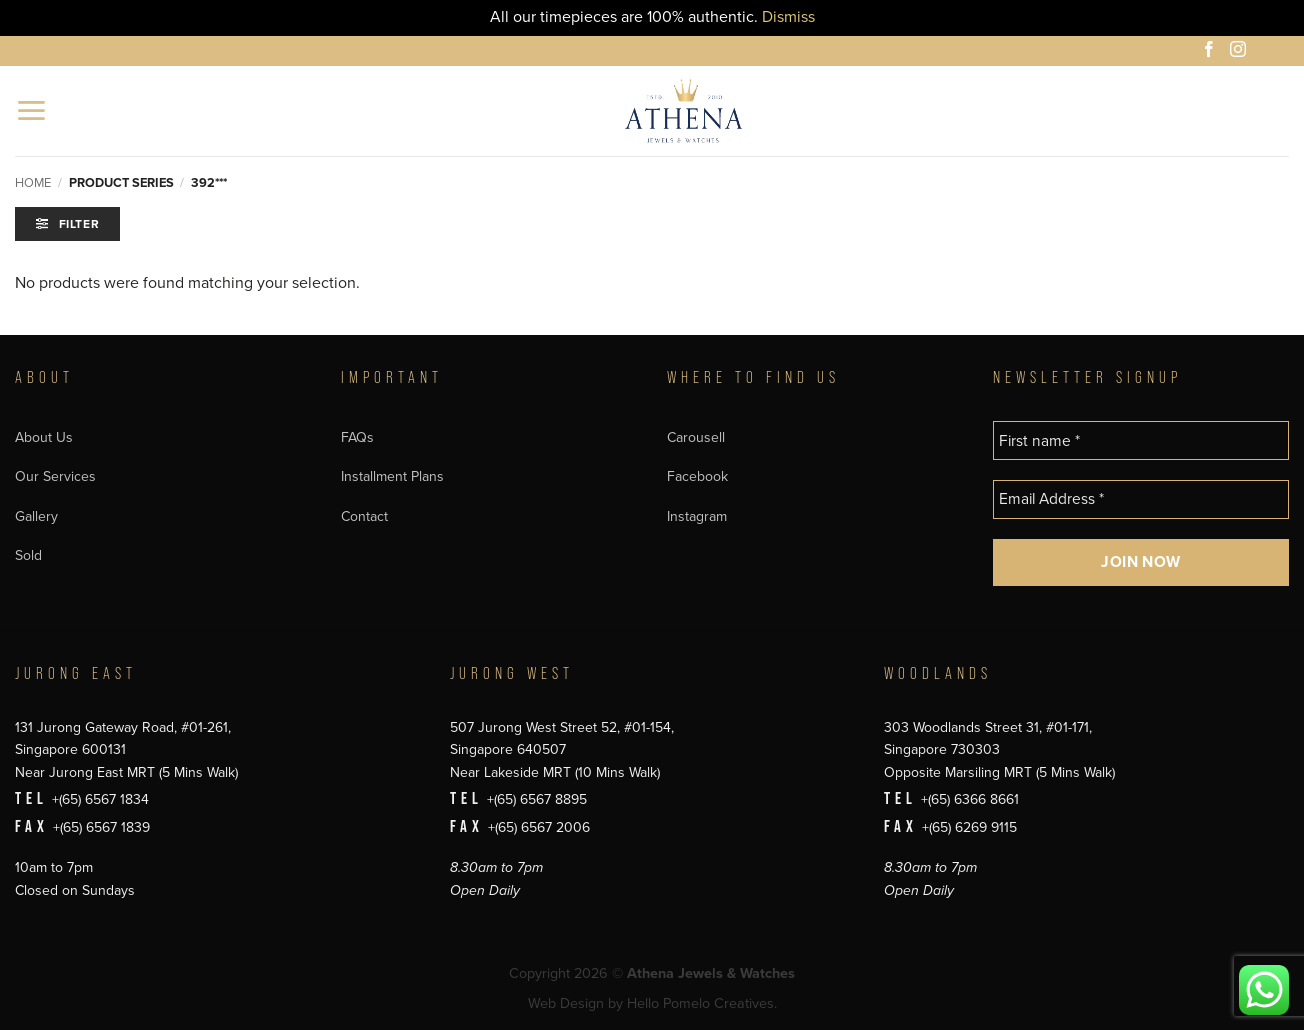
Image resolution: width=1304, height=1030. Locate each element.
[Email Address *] (1141, 499)
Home (33, 183)
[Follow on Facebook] (1212, 52)
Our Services (55, 476)
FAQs (357, 437)
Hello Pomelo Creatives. (702, 1003)
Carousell (696, 437)
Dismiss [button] (788, 17)
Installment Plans (392, 476)
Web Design (566, 1003)
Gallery (36, 516)
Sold (28, 555)
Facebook (697, 476)
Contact (364, 516)
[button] (32, 110)
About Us (44, 437)
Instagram (697, 516)
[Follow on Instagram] (1241, 52)
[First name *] (1141, 440)
